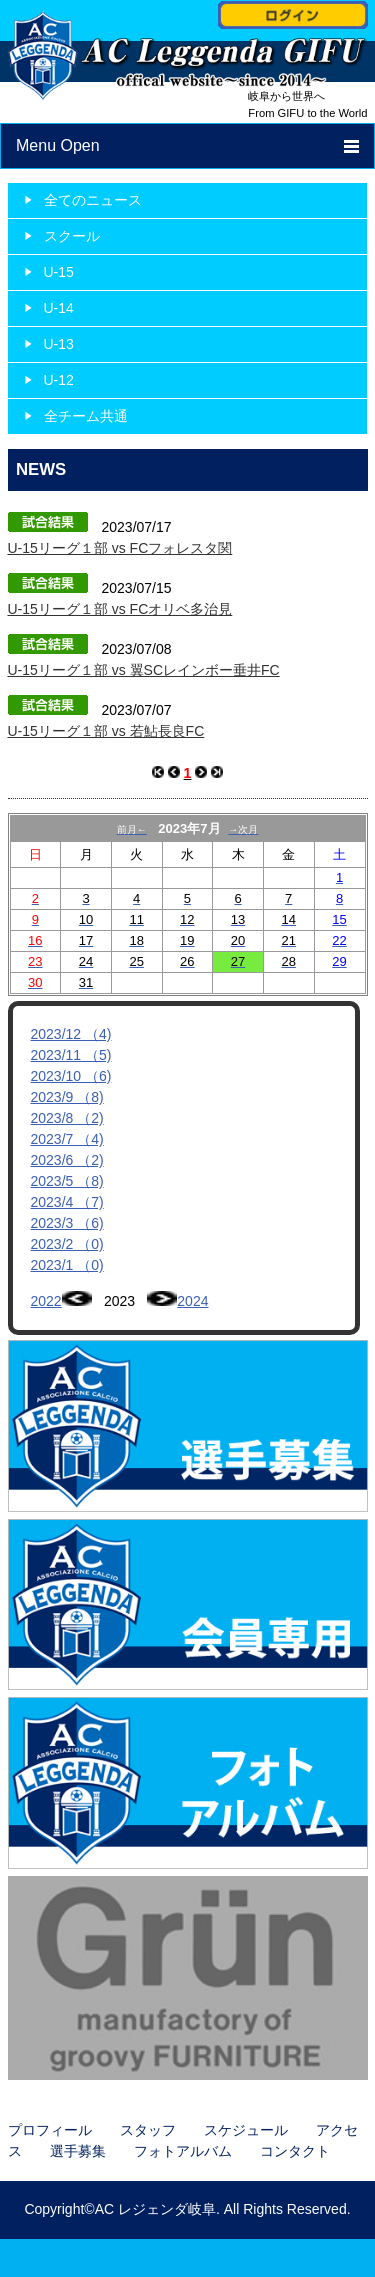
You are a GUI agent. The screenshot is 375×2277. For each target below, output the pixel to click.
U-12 (59, 380)
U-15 (59, 272)
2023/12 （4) (71, 1034)
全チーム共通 (86, 416)
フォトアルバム (183, 2151)
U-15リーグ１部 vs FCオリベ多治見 (120, 609)
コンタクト (295, 2151)
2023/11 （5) (71, 1055)
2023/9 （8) (67, 1097)
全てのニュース (93, 200)
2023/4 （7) (67, 1202)
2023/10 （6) (71, 1076)
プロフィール (50, 2130)
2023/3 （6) (67, 1223)
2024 (192, 1301)
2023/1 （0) (67, 1265)
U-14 (59, 308)
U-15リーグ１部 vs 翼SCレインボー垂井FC (144, 670)
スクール (72, 236)
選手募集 (78, 2151)
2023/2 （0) (67, 1244)
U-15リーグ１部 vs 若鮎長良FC (106, 731)
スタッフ (148, 2130)
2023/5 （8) (67, 1181)
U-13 (59, 344)
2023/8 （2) (67, 1118)
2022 (46, 1301)
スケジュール (246, 2130)
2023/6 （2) (67, 1160)
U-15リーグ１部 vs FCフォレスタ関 (120, 548)
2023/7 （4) (67, 1139)
